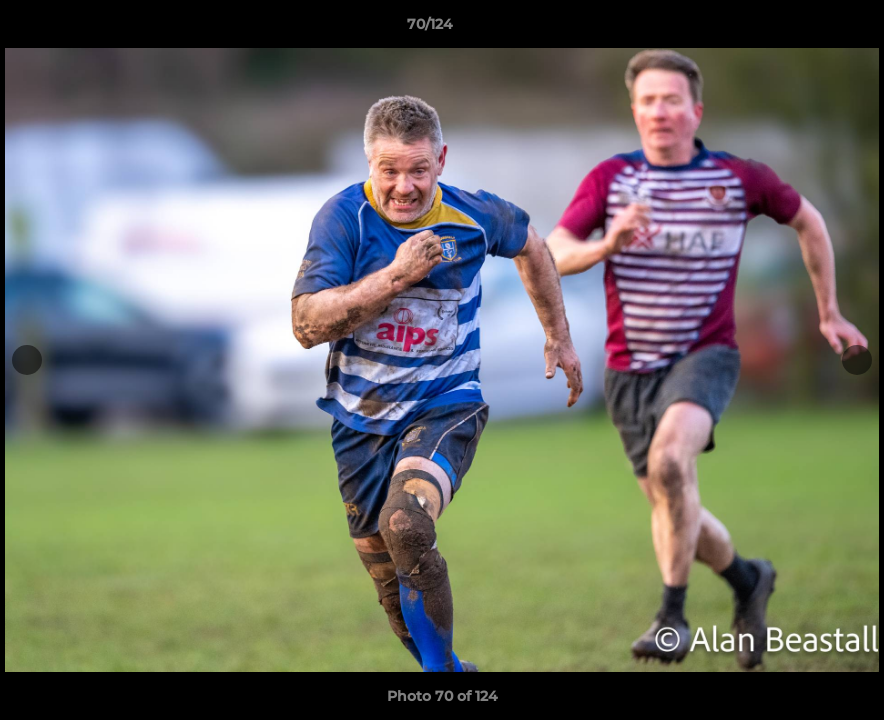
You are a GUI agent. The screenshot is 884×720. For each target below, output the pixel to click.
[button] (800, 29)
